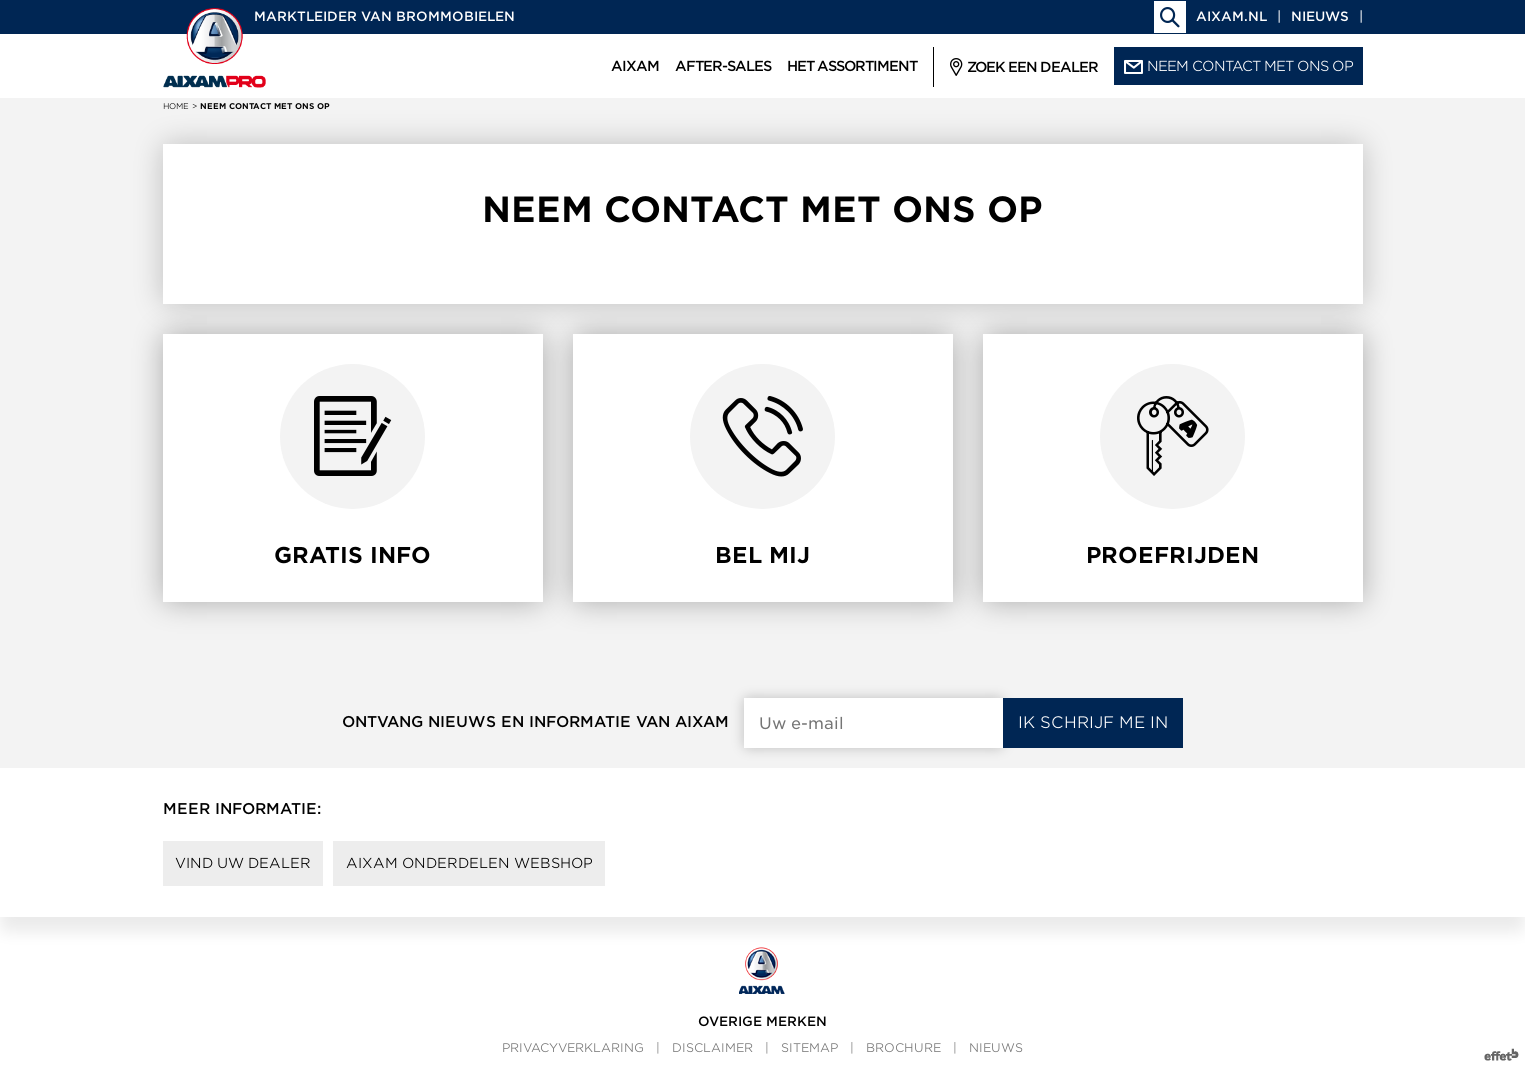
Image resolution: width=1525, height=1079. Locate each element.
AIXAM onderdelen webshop (497, 867)
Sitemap (809, 1054)
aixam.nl (1231, 16)
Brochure (903, 1054)
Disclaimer (712, 1054)
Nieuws (1320, 16)
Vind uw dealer (251, 867)
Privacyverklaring (573, 1054)
